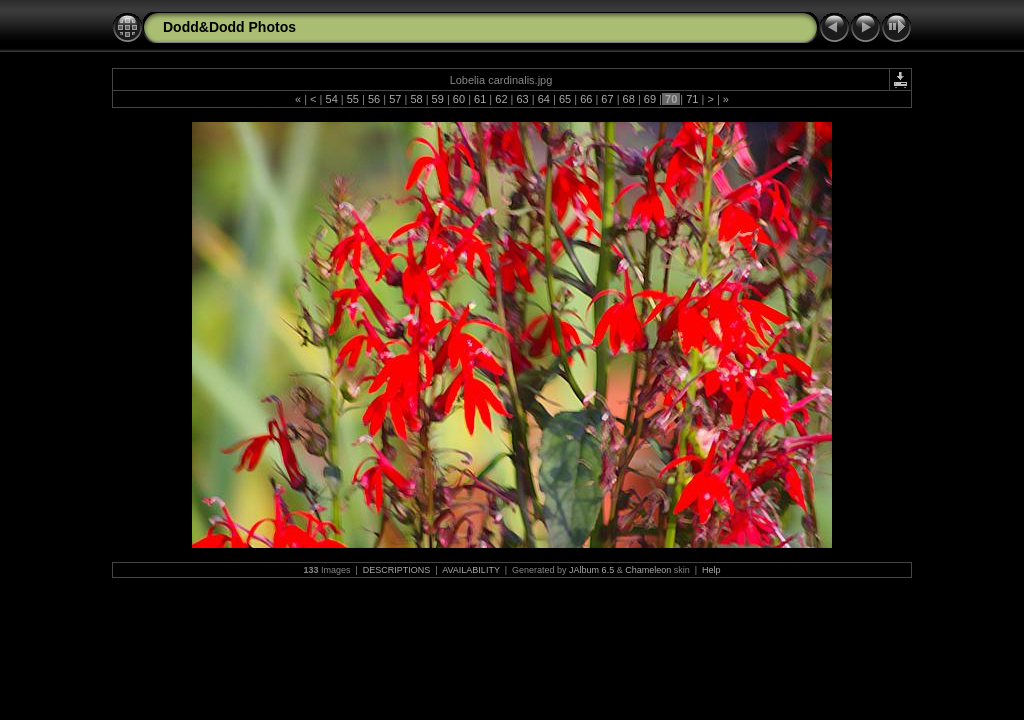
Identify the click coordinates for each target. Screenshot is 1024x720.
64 (544, 99)
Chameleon (648, 570)
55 (353, 99)
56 (374, 99)
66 (586, 99)
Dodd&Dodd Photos (229, 27)
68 (629, 99)
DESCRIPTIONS (397, 570)
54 (331, 99)
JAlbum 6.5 (591, 570)
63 (522, 99)
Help (711, 570)
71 (692, 99)
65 (565, 99)
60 (459, 99)
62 (501, 99)
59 (438, 99)
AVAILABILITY (471, 570)
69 (650, 99)
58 (416, 99)
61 (480, 99)
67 (607, 99)
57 (395, 99)
